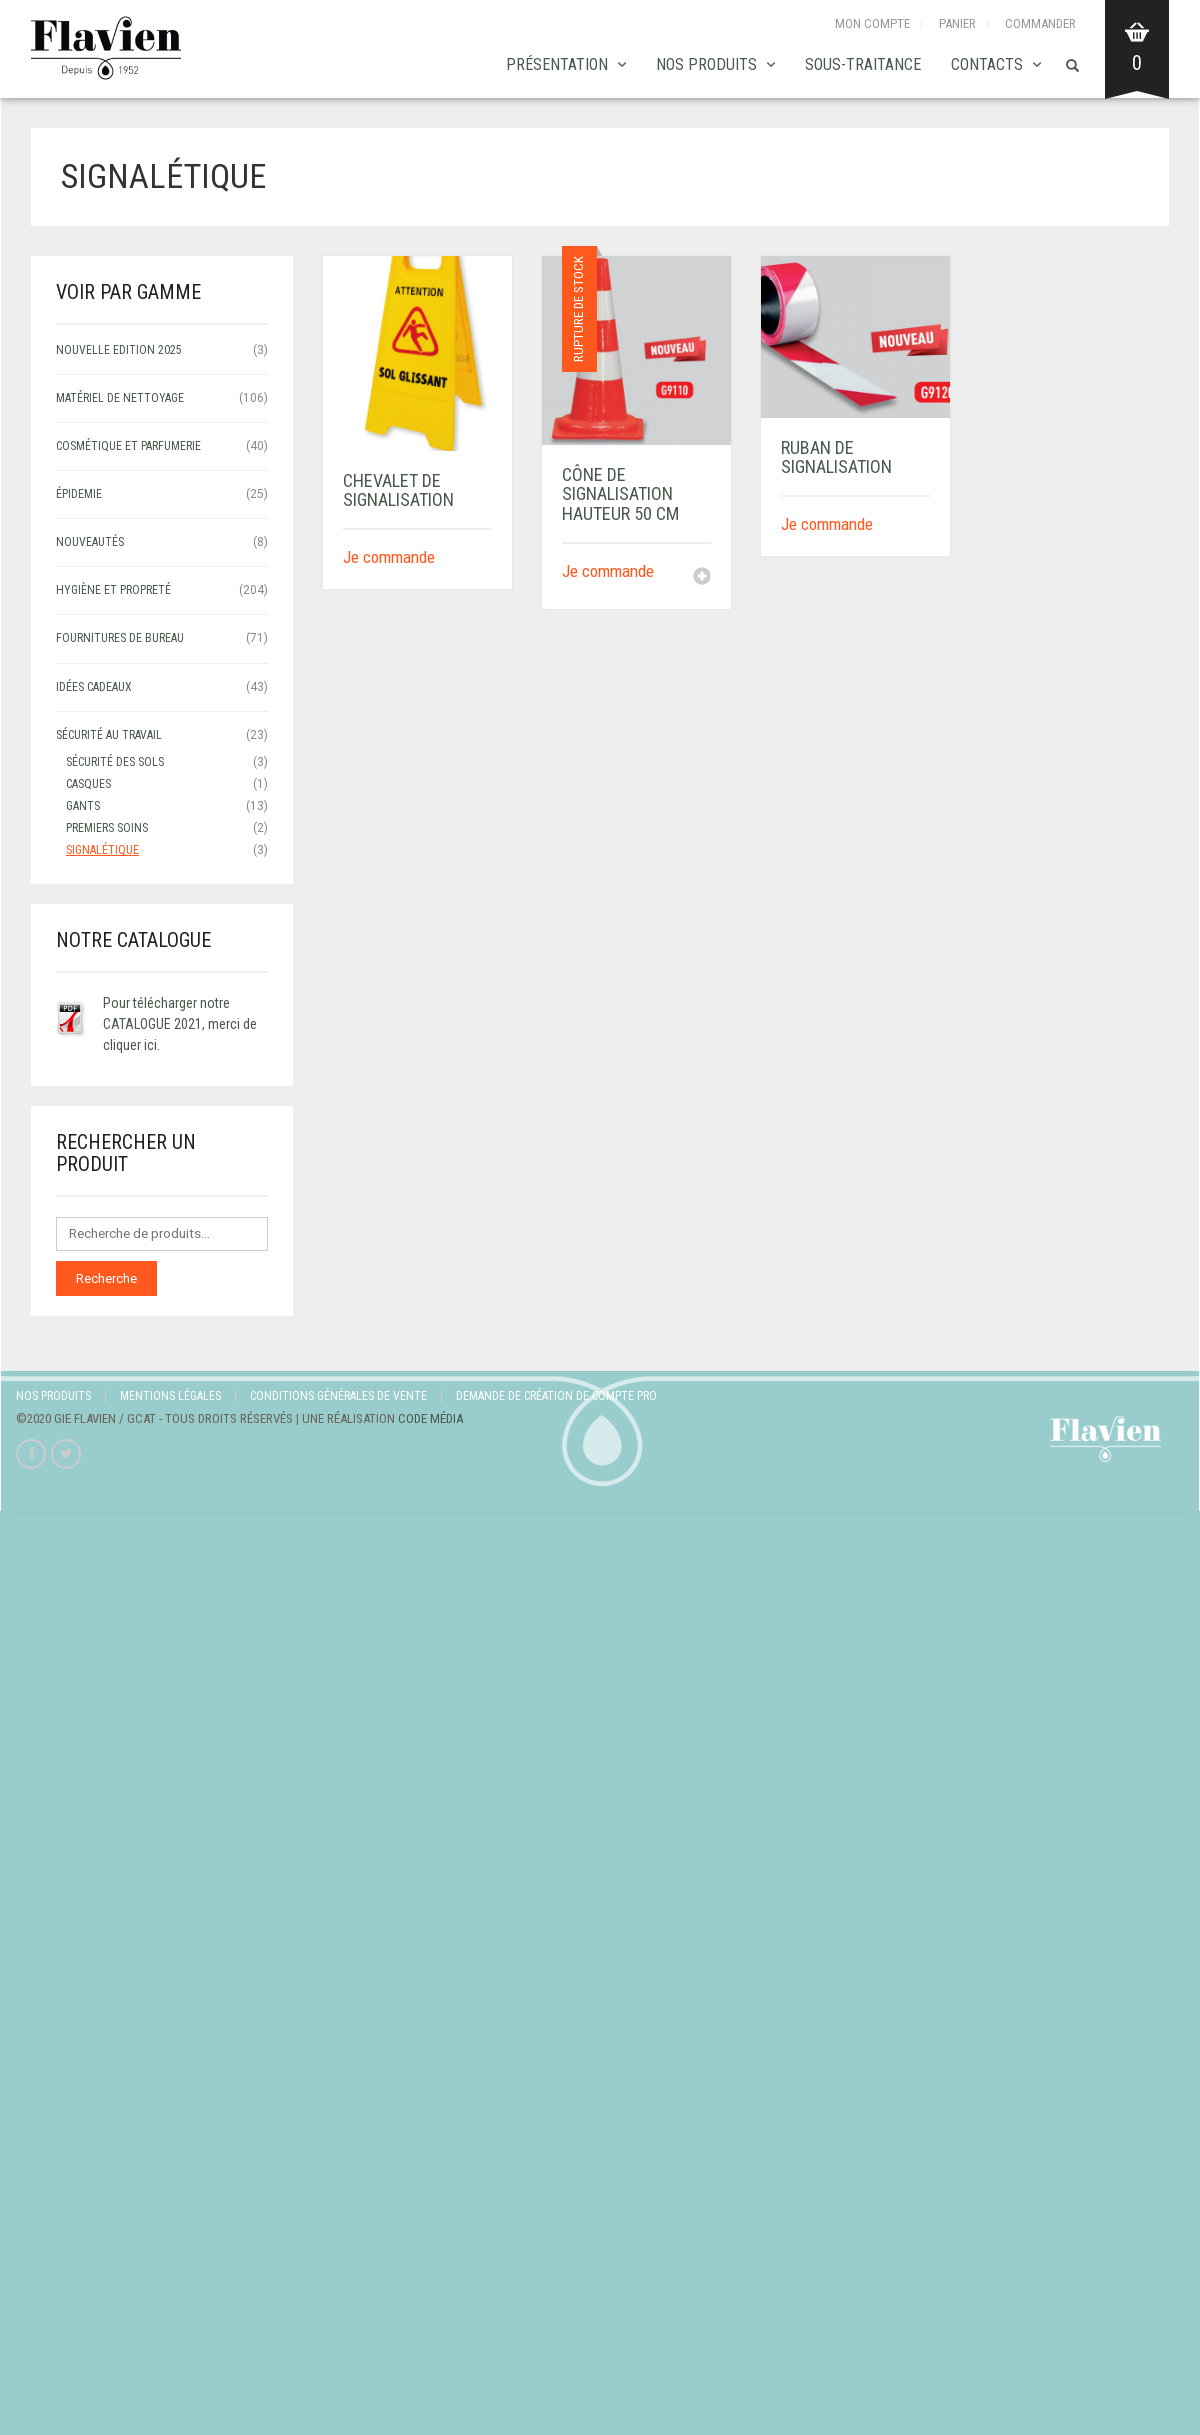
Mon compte (872, 23)
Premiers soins (107, 828)
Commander (1040, 23)
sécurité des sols (115, 762)
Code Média (430, 1418)
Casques (88, 784)
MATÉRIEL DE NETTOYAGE (120, 398)
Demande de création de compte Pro (556, 1396)
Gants (83, 806)
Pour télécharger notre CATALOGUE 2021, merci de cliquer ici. (180, 1024)
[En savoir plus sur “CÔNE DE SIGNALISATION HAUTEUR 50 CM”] (702, 578)
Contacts (987, 64)
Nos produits (706, 64)
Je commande (389, 557)
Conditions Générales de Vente (338, 1396)
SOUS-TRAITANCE (863, 64)
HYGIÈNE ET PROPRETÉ (113, 590)
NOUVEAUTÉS (90, 542)
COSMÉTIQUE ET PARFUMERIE (128, 446)
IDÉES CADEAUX (94, 687)
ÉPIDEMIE (79, 494)
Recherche (106, 1278)
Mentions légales (170, 1396)
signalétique (102, 850)
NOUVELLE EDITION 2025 (119, 350)
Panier (957, 23)
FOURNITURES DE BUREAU (120, 638)
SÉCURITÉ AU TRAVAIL (109, 735)
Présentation (557, 64)
